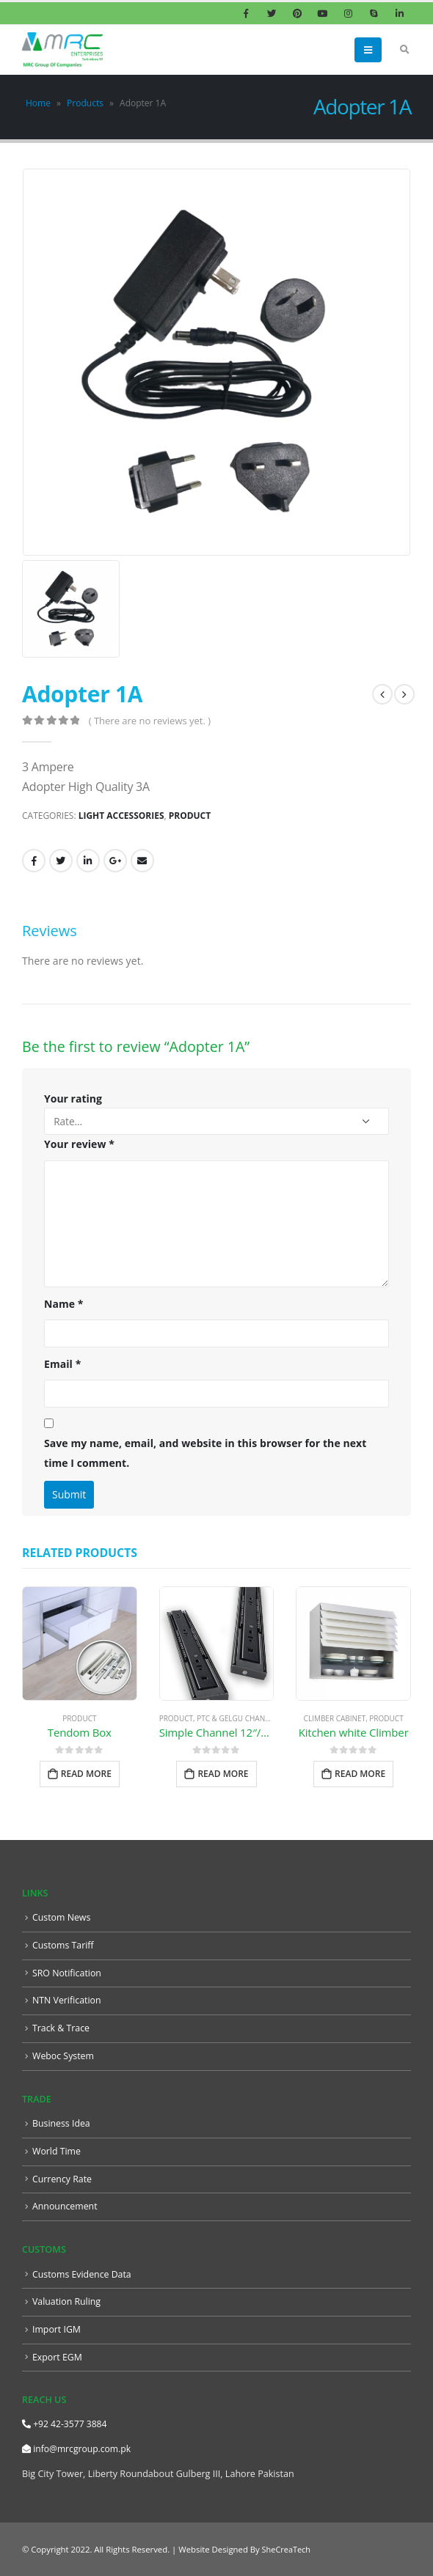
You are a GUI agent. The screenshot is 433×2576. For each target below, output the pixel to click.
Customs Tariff (63, 1945)
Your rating (73, 1098)
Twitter (61, 860)
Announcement (65, 2206)
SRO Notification (67, 1973)
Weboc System (63, 2055)
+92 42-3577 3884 (66, 2423)
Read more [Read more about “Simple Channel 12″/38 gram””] (222, 1773)
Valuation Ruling (67, 2301)
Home (38, 103)
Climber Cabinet (335, 1718)
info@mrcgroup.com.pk (78, 2448)
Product (190, 815)
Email (142, 860)
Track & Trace (61, 2028)
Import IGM (56, 2328)
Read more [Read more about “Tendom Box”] (86, 1773)
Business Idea (61, 2123)
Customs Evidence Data (83, 2273)
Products (85, 103)
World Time (56, 2150)
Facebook (34, 860)
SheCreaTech (286, 2548)
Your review (79, 1144)
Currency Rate (62, 2178)
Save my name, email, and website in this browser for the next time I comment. (205, 1453)
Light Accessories (121, 815)
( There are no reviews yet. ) (150, 720)
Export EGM (57, 2356)
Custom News (62, 1917)
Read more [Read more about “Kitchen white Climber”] (360, 1773)
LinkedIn (88, 860)
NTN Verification (67, 2000)
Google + (115, 860)
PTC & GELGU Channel (237, 1718)
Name (64, 1304)
